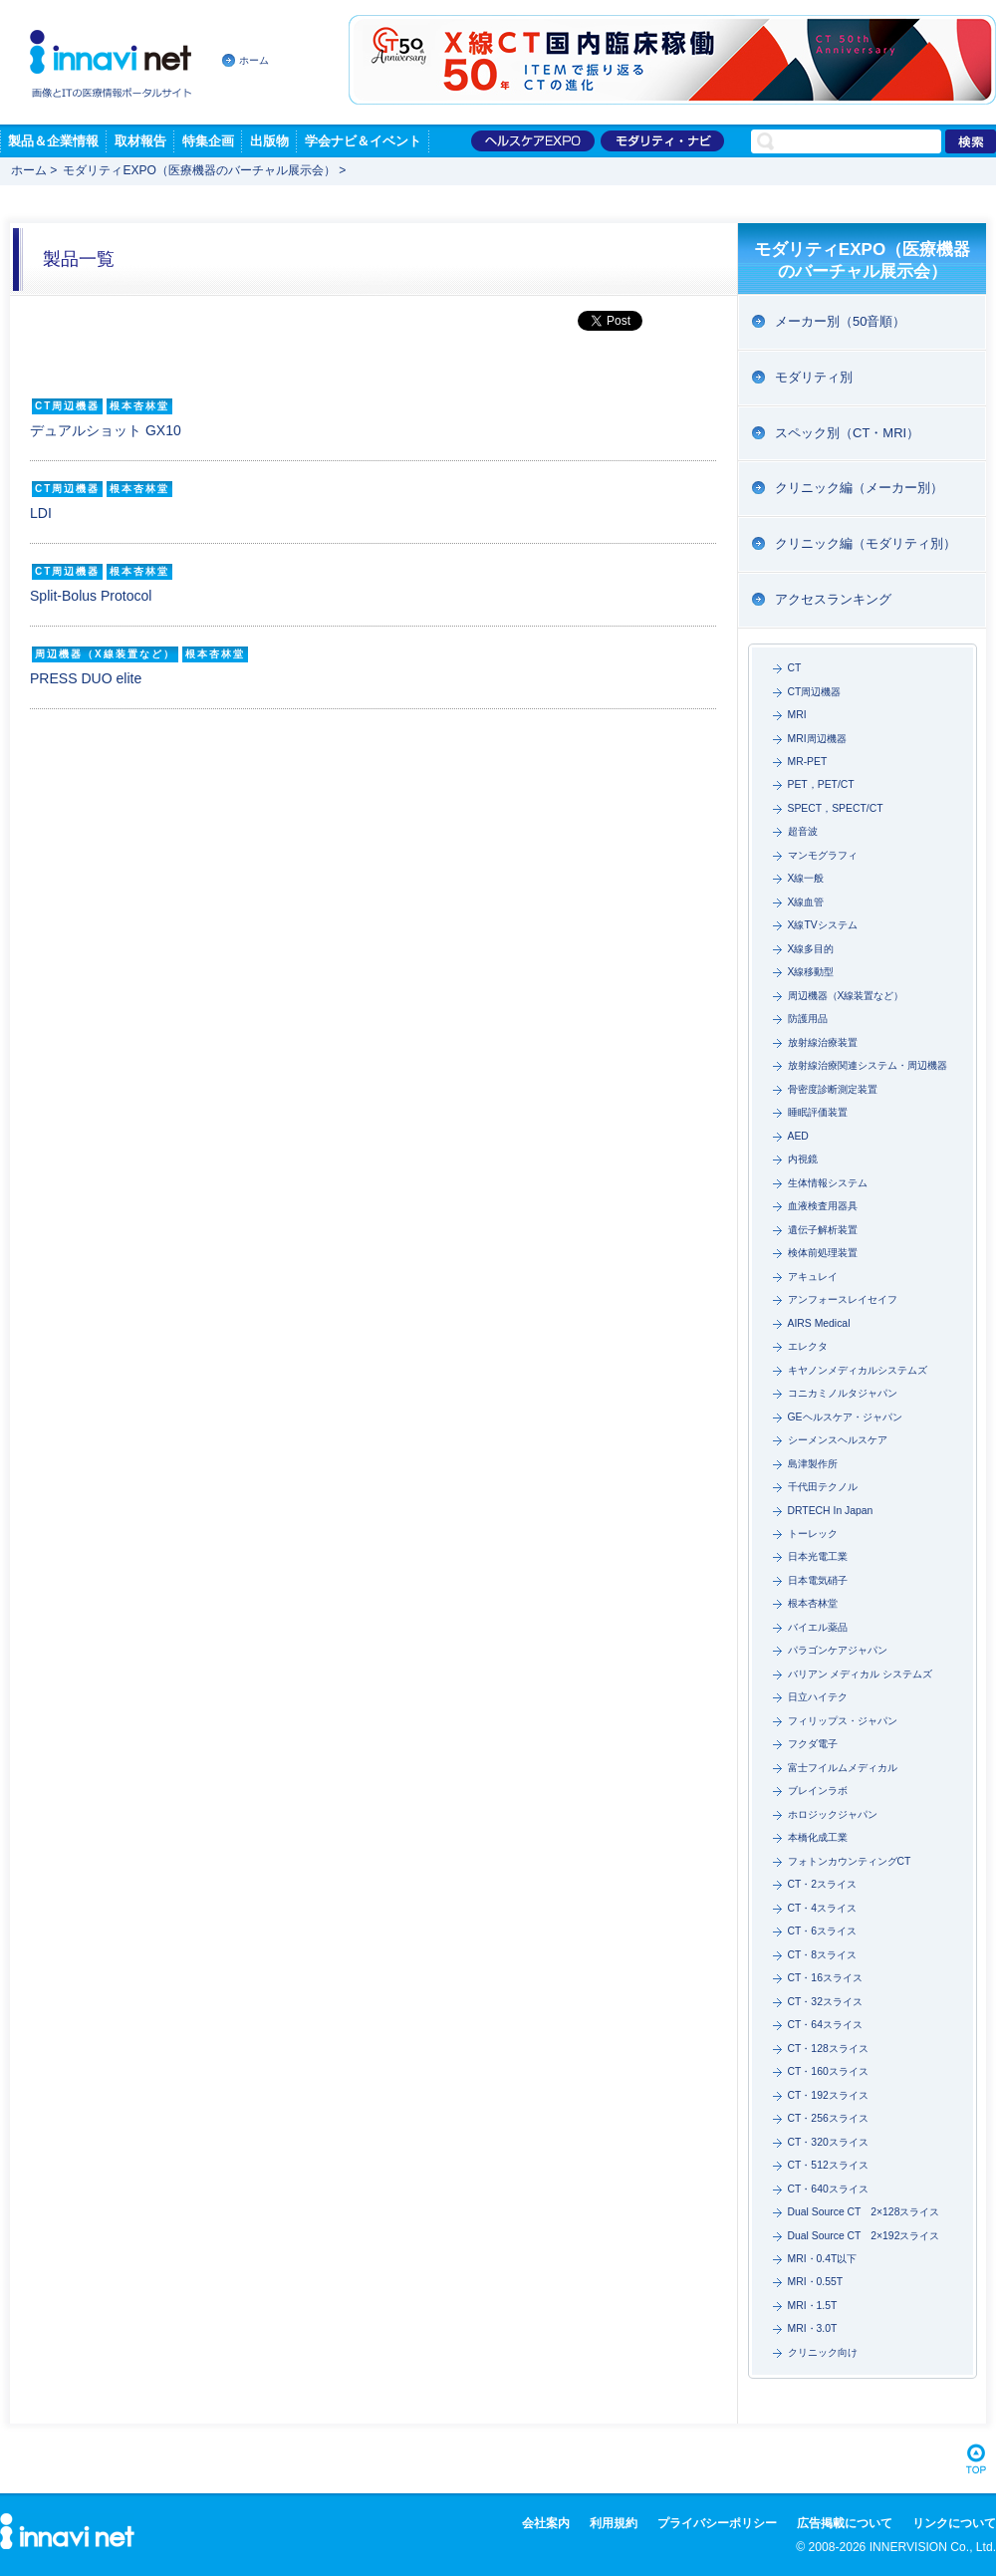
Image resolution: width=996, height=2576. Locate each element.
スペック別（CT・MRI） (847, 432)
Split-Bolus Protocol (90, 596)
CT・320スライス (828, 2142)
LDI (41, 513)
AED (798, 1136)
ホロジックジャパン (832, 1814)
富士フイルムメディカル (842, 1767)
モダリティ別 (814, 377)
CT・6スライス (823, 1931)
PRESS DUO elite (85, 678)
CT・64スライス (825, 2024)
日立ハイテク (818, 1696)
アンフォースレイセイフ (842, 1299)
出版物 (269, 140)
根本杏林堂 (813, 1603)
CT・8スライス (823, 1954)
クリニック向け (823, 2352)
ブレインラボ (818, 1790)
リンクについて (954, 2523)
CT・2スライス (823, 1884)
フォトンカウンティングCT (849, 1861)
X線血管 (806, 902)
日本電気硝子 (818, 1580)
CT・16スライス (825, 1977)
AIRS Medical (819, 1323)
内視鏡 (803, 1159)
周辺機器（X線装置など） (846, 995)
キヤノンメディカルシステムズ (857, 1370)
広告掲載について (844, 2523)
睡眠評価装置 (818, 1112)
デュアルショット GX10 (105, 430)
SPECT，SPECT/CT (835, 808)
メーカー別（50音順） (840, 321)
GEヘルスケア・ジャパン (845, 1417)
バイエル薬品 (818, 1627)
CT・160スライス (828, 2071)
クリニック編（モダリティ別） (865, 543)
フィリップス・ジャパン (842, 1720)
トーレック (813, 1533)
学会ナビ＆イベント (363, 140)
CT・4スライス (823, 1908)
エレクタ (808, 1346)
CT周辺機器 (815, 691)
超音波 (803, 831)
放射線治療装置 (823, 1042)
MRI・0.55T (816, 2281)
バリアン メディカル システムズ (860, 1674)
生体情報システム (828, 1182)
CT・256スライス (828, 2118)
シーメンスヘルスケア (837, 1439)
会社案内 (546, 2523)
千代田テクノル (823, 1486)
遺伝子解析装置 (823, 1229)
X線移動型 (811, 971)
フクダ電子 (813, 1743)
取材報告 (140, 140)
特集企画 (208, 140)
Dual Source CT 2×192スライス (864, 2235)
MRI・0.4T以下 (823, 2258)
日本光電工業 (818, 1556)
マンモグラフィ (823, 855)
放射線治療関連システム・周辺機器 (867, 1065)
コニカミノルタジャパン (842, 1393)
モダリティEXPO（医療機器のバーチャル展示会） (199, 170)
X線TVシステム (823, 924)
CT (795, 667)
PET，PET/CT (821, 784)
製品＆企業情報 (53, 140)
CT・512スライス (828, 2165)
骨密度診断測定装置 (832, 1089)
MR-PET (808, 761)
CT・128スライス (828, 2048)
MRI (797, 714)
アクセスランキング (833, 599)
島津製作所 (813, 1463)
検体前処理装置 (823, 1252)
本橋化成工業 (818, 1837)
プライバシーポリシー (717, 2523)
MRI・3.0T (813, 2328)
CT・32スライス (825, 2001)
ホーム (254, 60)
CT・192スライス (828, 2095)
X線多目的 (811, 948)
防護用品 (808, 1018)
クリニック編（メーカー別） (859, 487)
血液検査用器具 (823, 1205)
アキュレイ (813, 1276)
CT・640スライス (828, 2189)
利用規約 (613, 2523)
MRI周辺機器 (817, 738)
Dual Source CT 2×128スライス (864, 2211)
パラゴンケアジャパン (837, 1650)
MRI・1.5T (813, 2305)
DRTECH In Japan (830, 1510)
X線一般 (806, 878)
